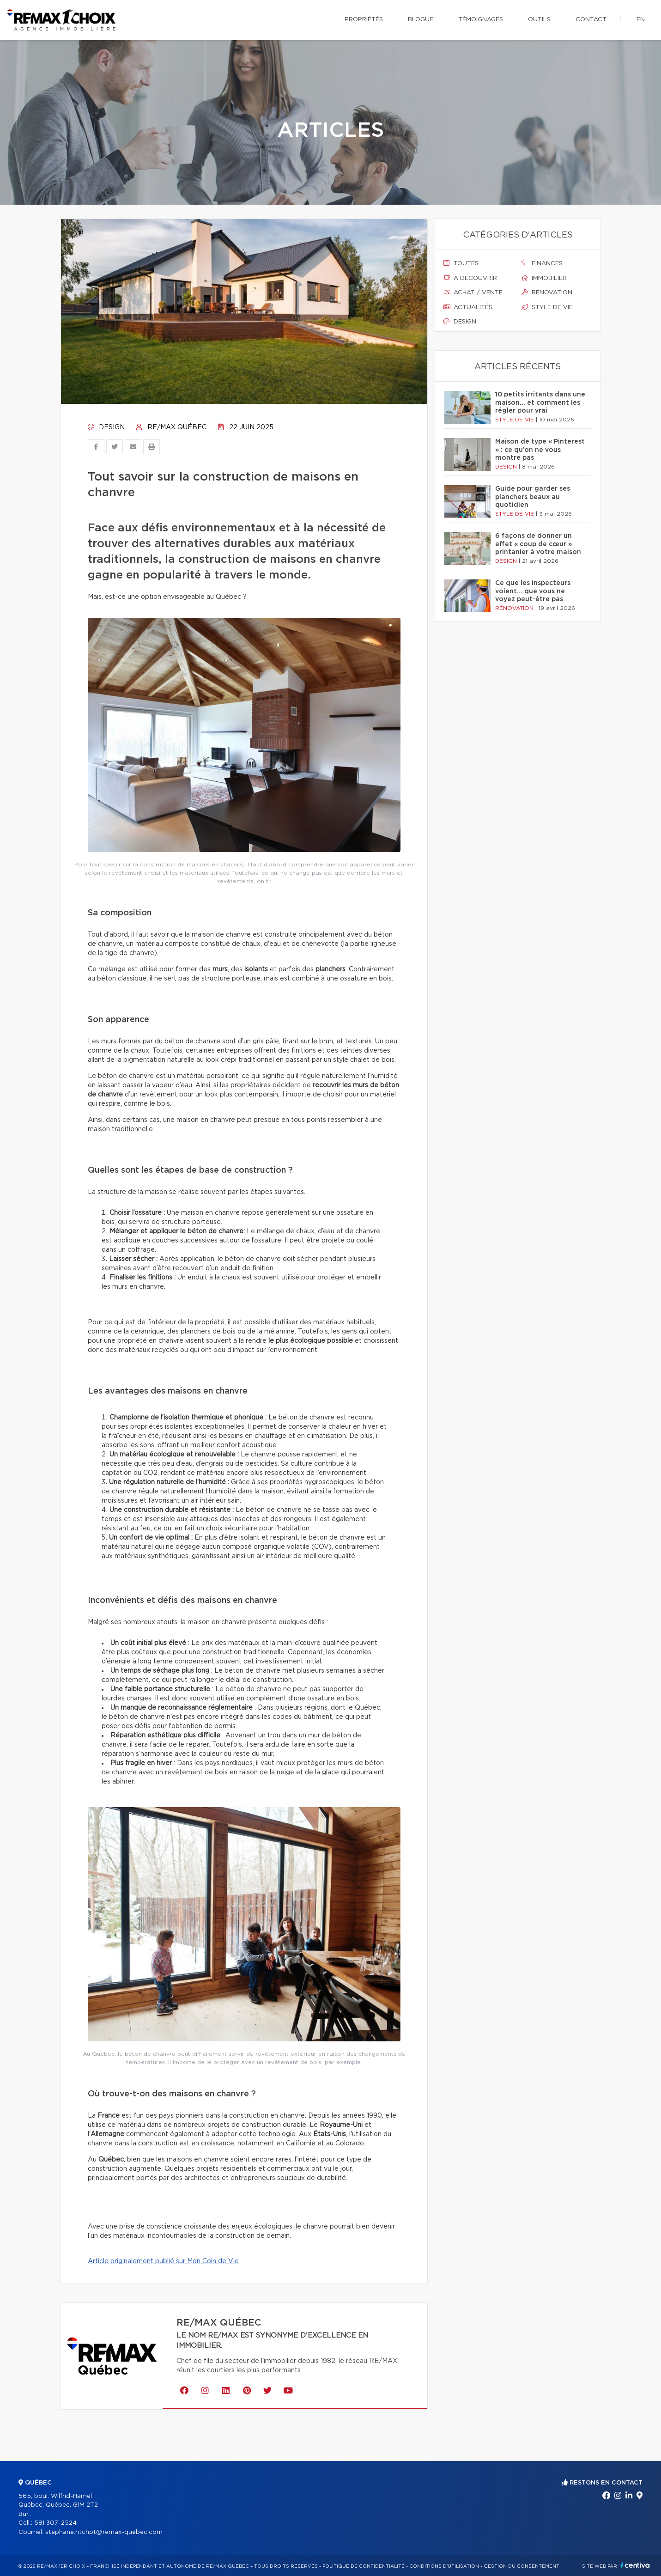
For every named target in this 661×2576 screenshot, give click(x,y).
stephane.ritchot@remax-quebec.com (104, 2532)
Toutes (461, 263)
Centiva (635, 2565)
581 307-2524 (55, 2523)
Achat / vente (473, 292)
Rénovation (547, 292)
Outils (539, 20)
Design (106, 427)
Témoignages (480, 20)
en (641, 20)
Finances (542, 263)
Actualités (467, 307)
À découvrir (470, 278)
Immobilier (544, 278)
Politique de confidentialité (363, 2566)
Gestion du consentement (521, 2566)
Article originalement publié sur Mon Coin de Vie (163, 2261)
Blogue (420, 20)
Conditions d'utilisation (444, 2566)
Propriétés (364, 20)
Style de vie (547, 307)
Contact (591, 20)
